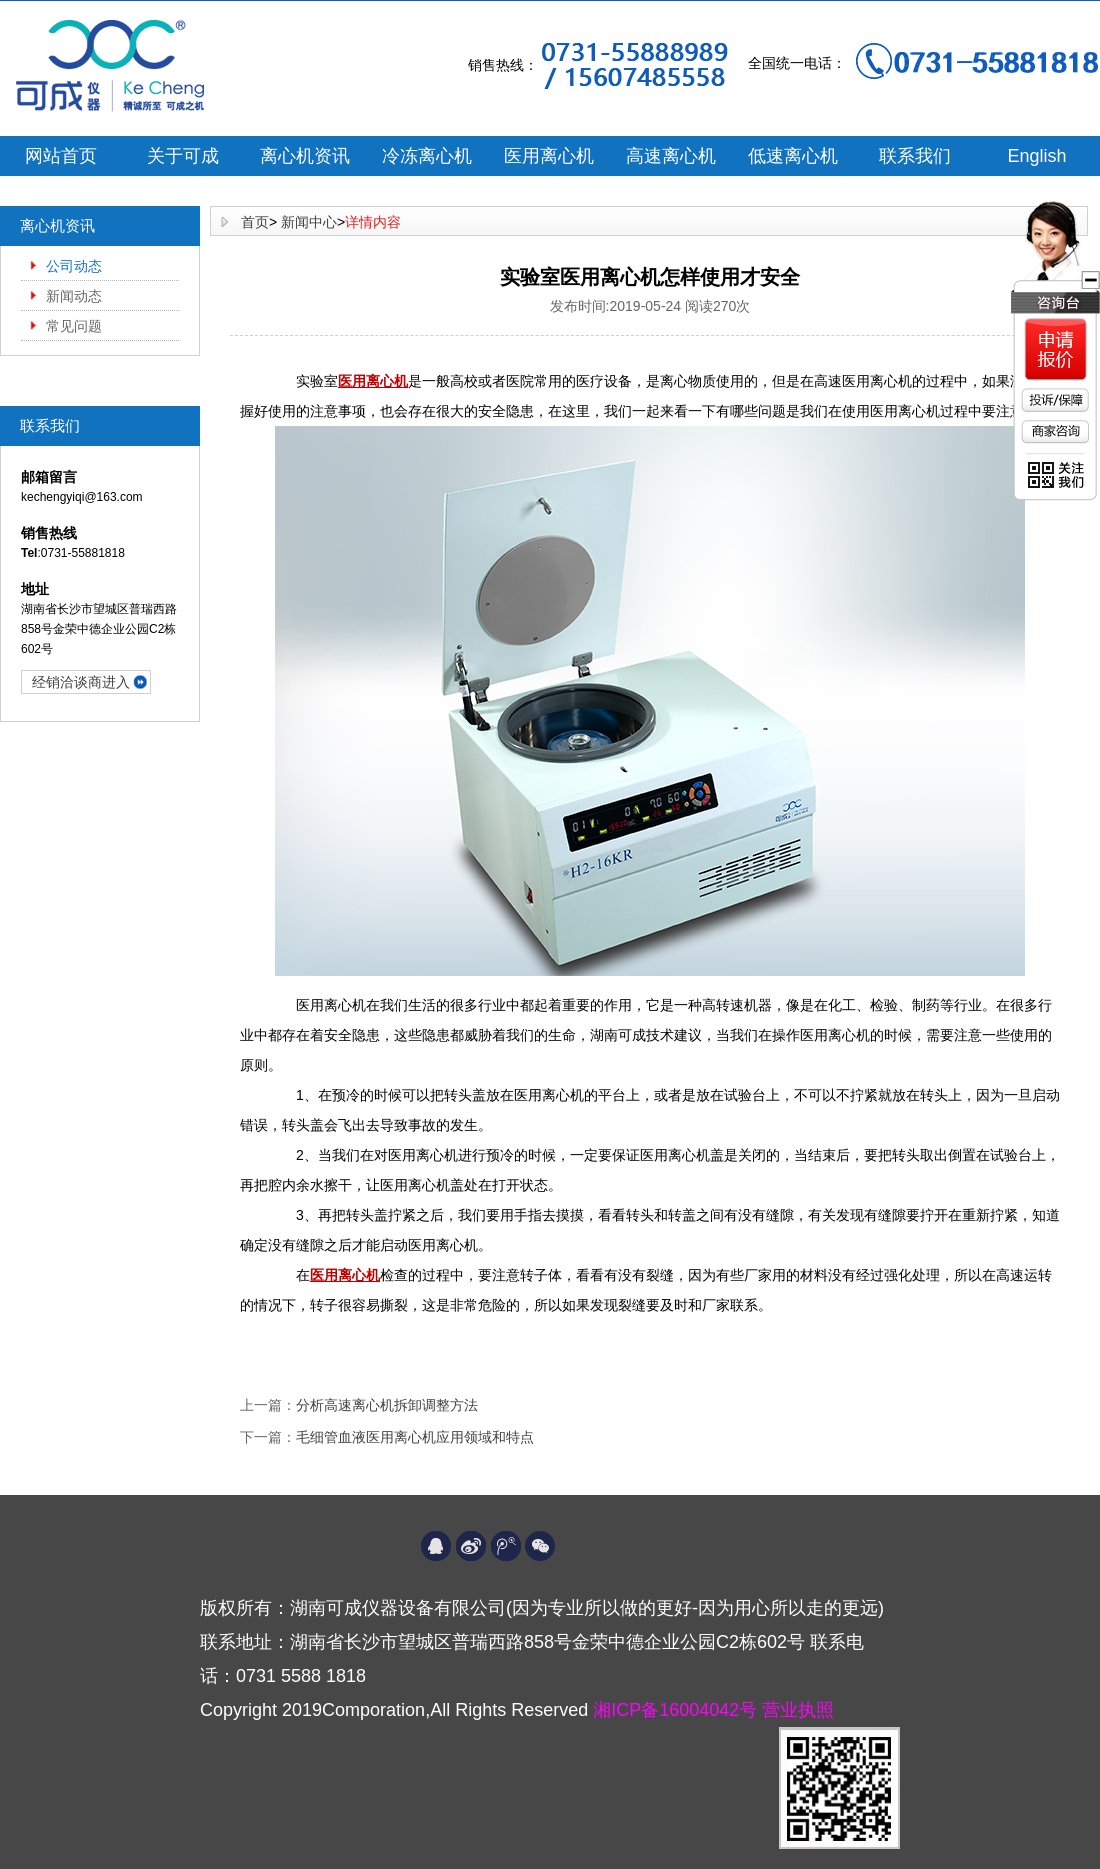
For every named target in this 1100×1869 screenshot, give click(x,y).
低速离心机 (793, 156)
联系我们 (915, 156)
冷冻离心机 (427, 156)
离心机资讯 (305, 156)
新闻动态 (74, 296)
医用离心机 (549, 156)
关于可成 (183, 156)
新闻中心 (309, 222)
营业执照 (798, 1710)
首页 (255, 222)
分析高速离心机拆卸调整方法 (387, 1405)
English (1036, 156)
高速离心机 (671, 156)
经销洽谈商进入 (81, 682)
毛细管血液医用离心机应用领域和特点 (415, 1437)
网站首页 (61, 156)
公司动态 (74, 266)
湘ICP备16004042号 (677, 1710)
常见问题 (74, 326)
